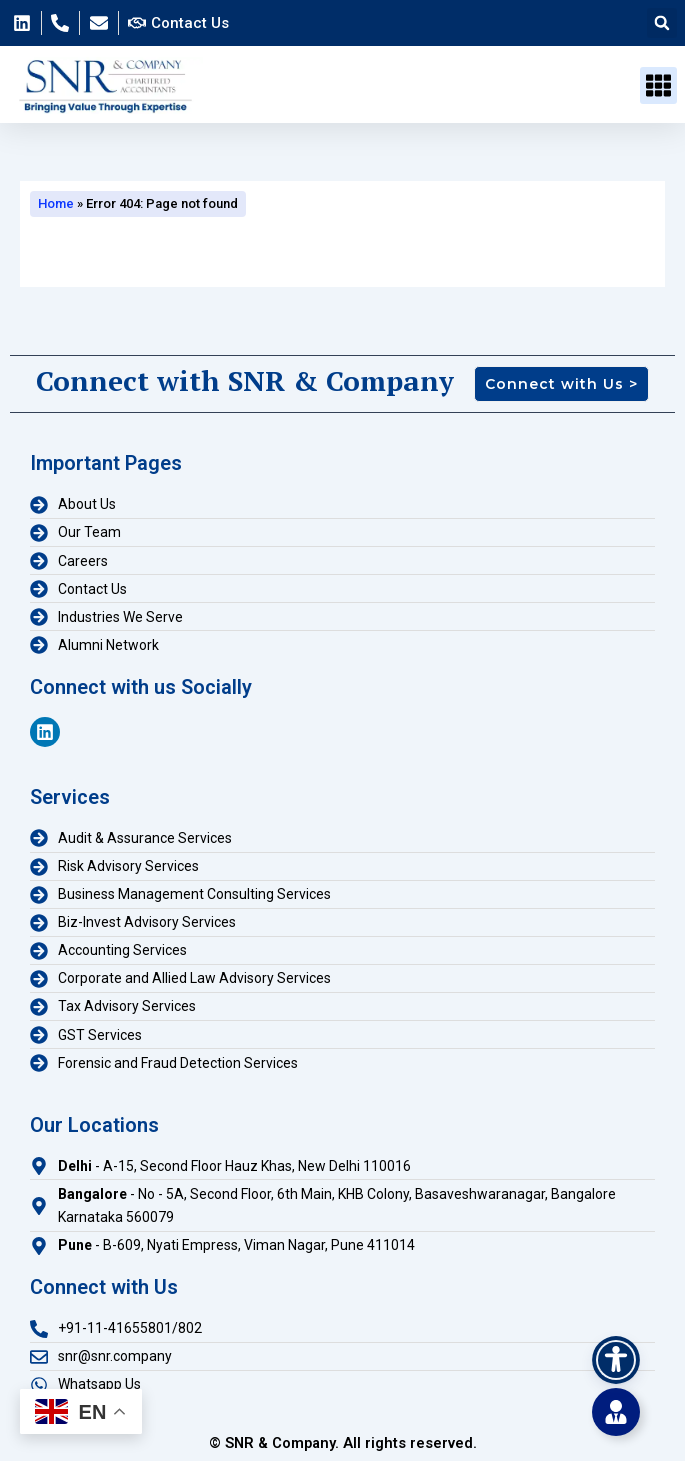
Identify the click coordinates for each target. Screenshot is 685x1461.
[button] (662, 23)
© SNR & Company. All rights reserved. (343, 1443)
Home (56, 203)
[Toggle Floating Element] (616, 1412)
